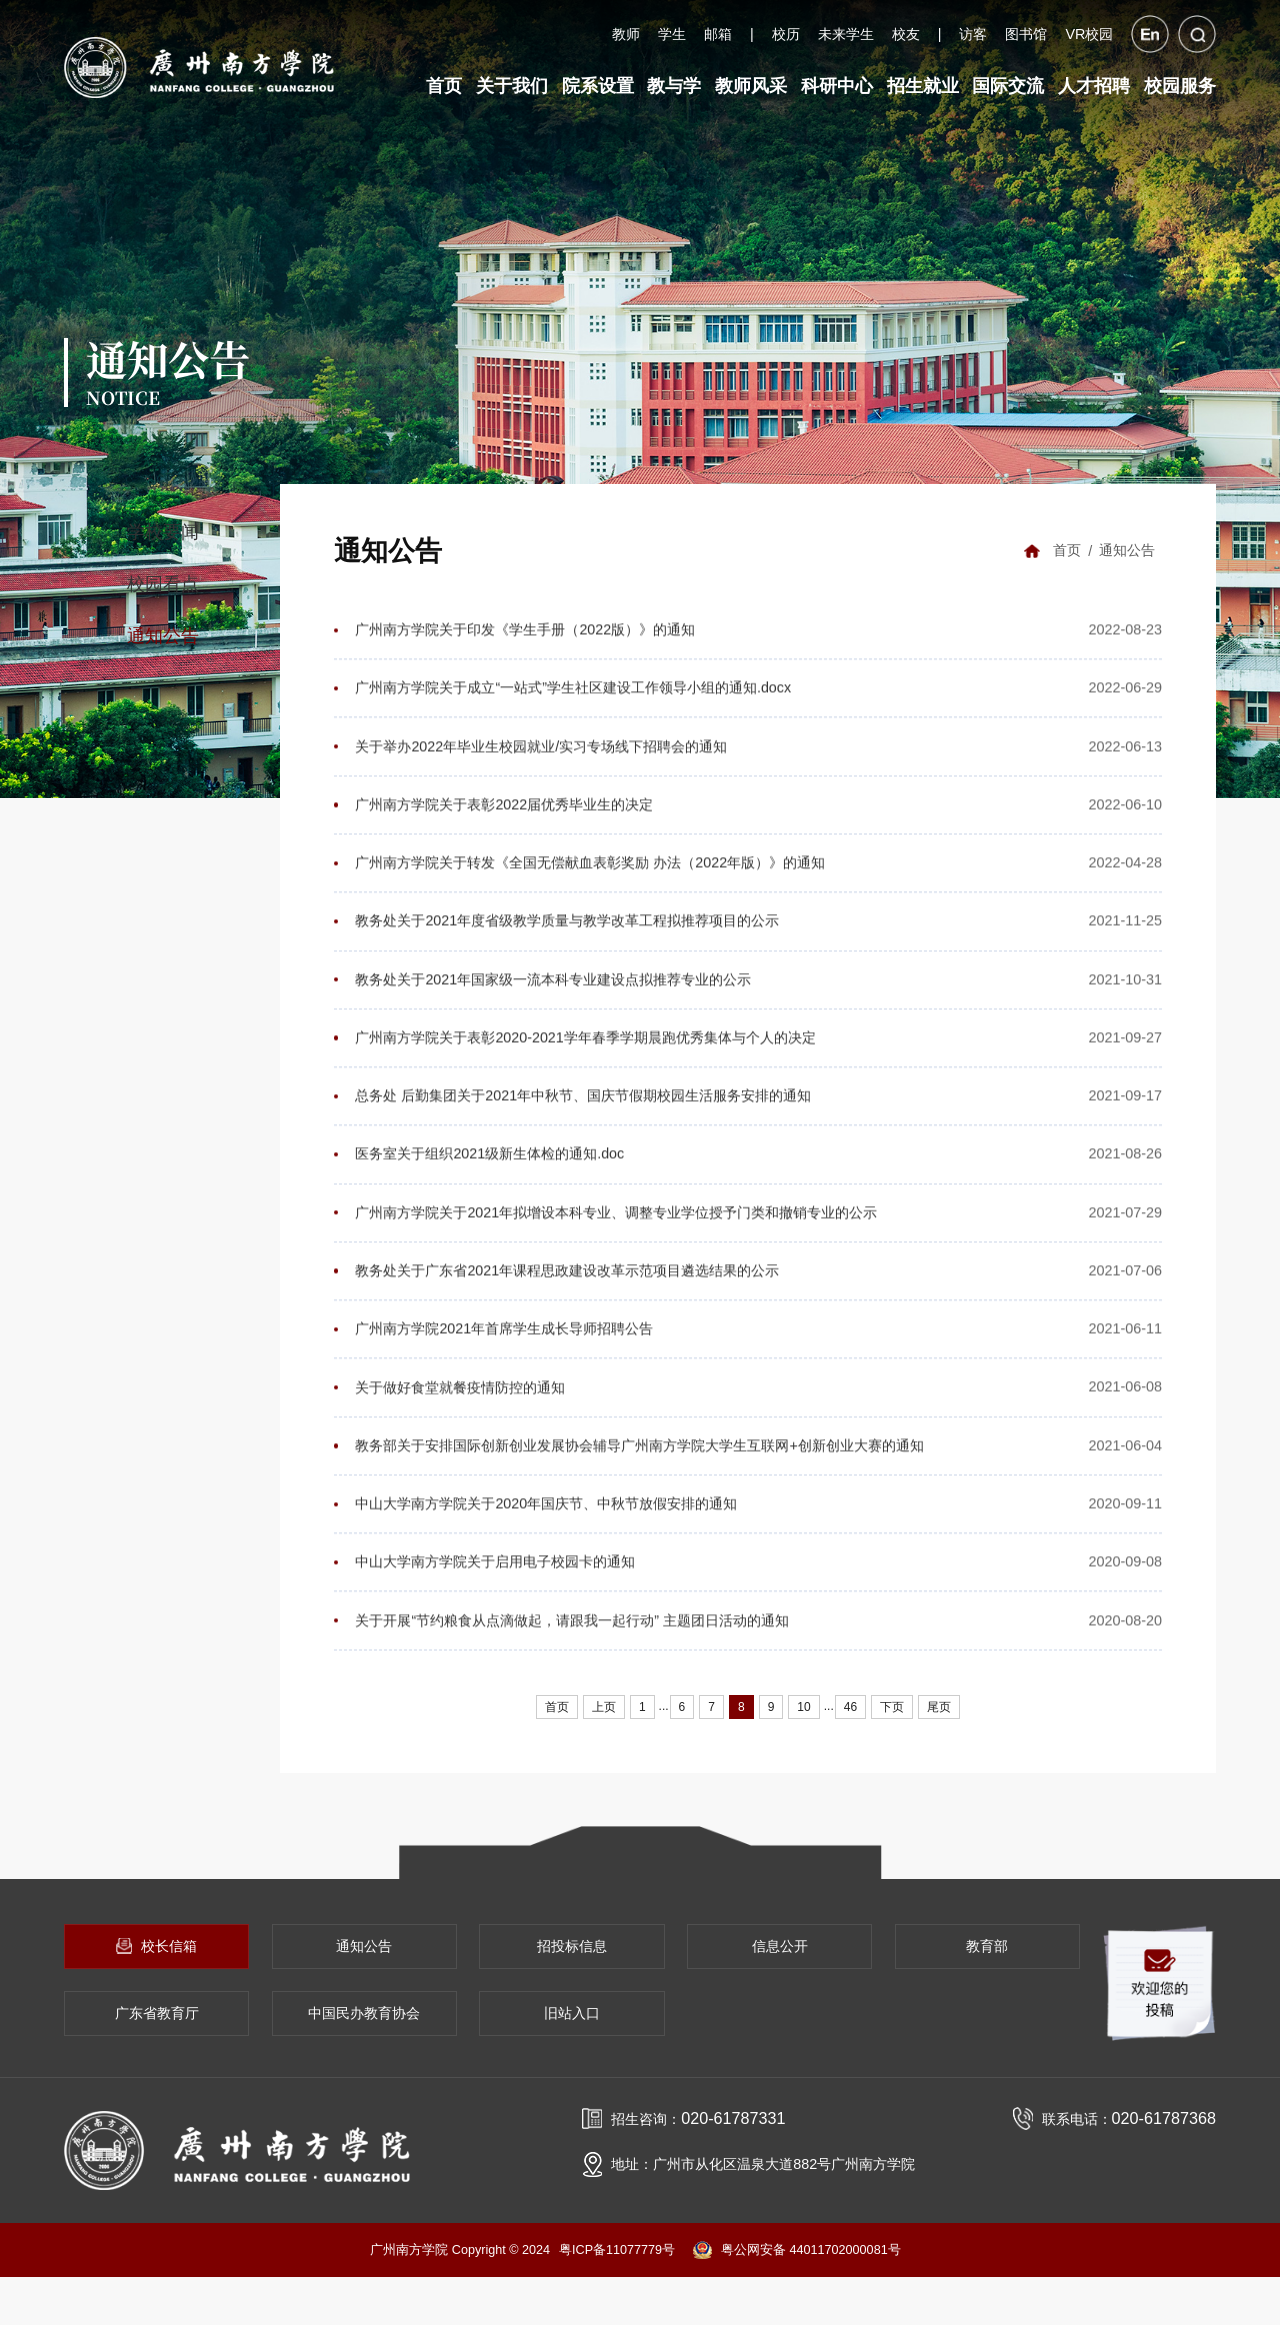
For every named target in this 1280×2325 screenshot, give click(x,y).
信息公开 (780, 1993)
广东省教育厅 (157, 2061)
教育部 (987, 1993)
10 (803, 1734)
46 (850, 1734)
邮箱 (718, 34)
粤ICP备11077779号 (617, 2297)
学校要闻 (163, 527)
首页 (1066, 546)
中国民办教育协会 (364, 2061)
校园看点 (163, 579)
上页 (604, 1734)
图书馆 (1026, 34)
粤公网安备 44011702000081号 (797, 2298)
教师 (626, 34)
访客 (973, 34)
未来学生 (846, 34)
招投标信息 (572, 1993)
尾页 (939, 1734)
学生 (672, 34)
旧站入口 (572, 2061)
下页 (892, 1734)
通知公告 (163, 632)
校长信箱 (156, 1993)
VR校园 (1089, 34)
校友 (906, 34)
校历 (786, 34)
